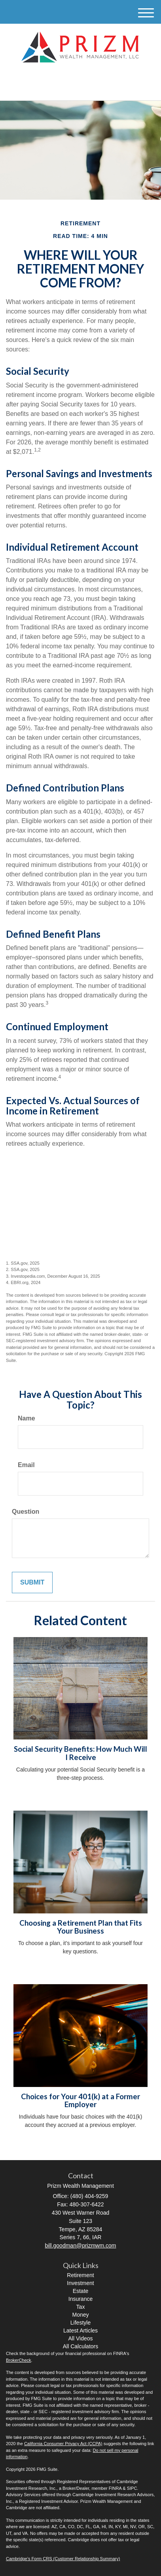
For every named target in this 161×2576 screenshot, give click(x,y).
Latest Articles (80, 2330)
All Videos (80, 2338)
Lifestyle (80, 2322)
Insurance (80, 2299)
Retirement (80, 2275)
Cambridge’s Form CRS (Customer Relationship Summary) (63, 2558)
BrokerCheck (18, 2360)
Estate (81, 2291)
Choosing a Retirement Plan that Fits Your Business (80, 1927)
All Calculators (80, 2346)
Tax (80, 2307)
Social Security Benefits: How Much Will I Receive (80, 1753)
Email (26, 1465)
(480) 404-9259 (80, 87)
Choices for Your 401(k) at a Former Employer (80, 2100)
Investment (80, 2283)
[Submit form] (32, 1583)
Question (25, 1511)
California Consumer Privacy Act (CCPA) (63, 2443)
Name (26, 1418)
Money (80, 2315)
